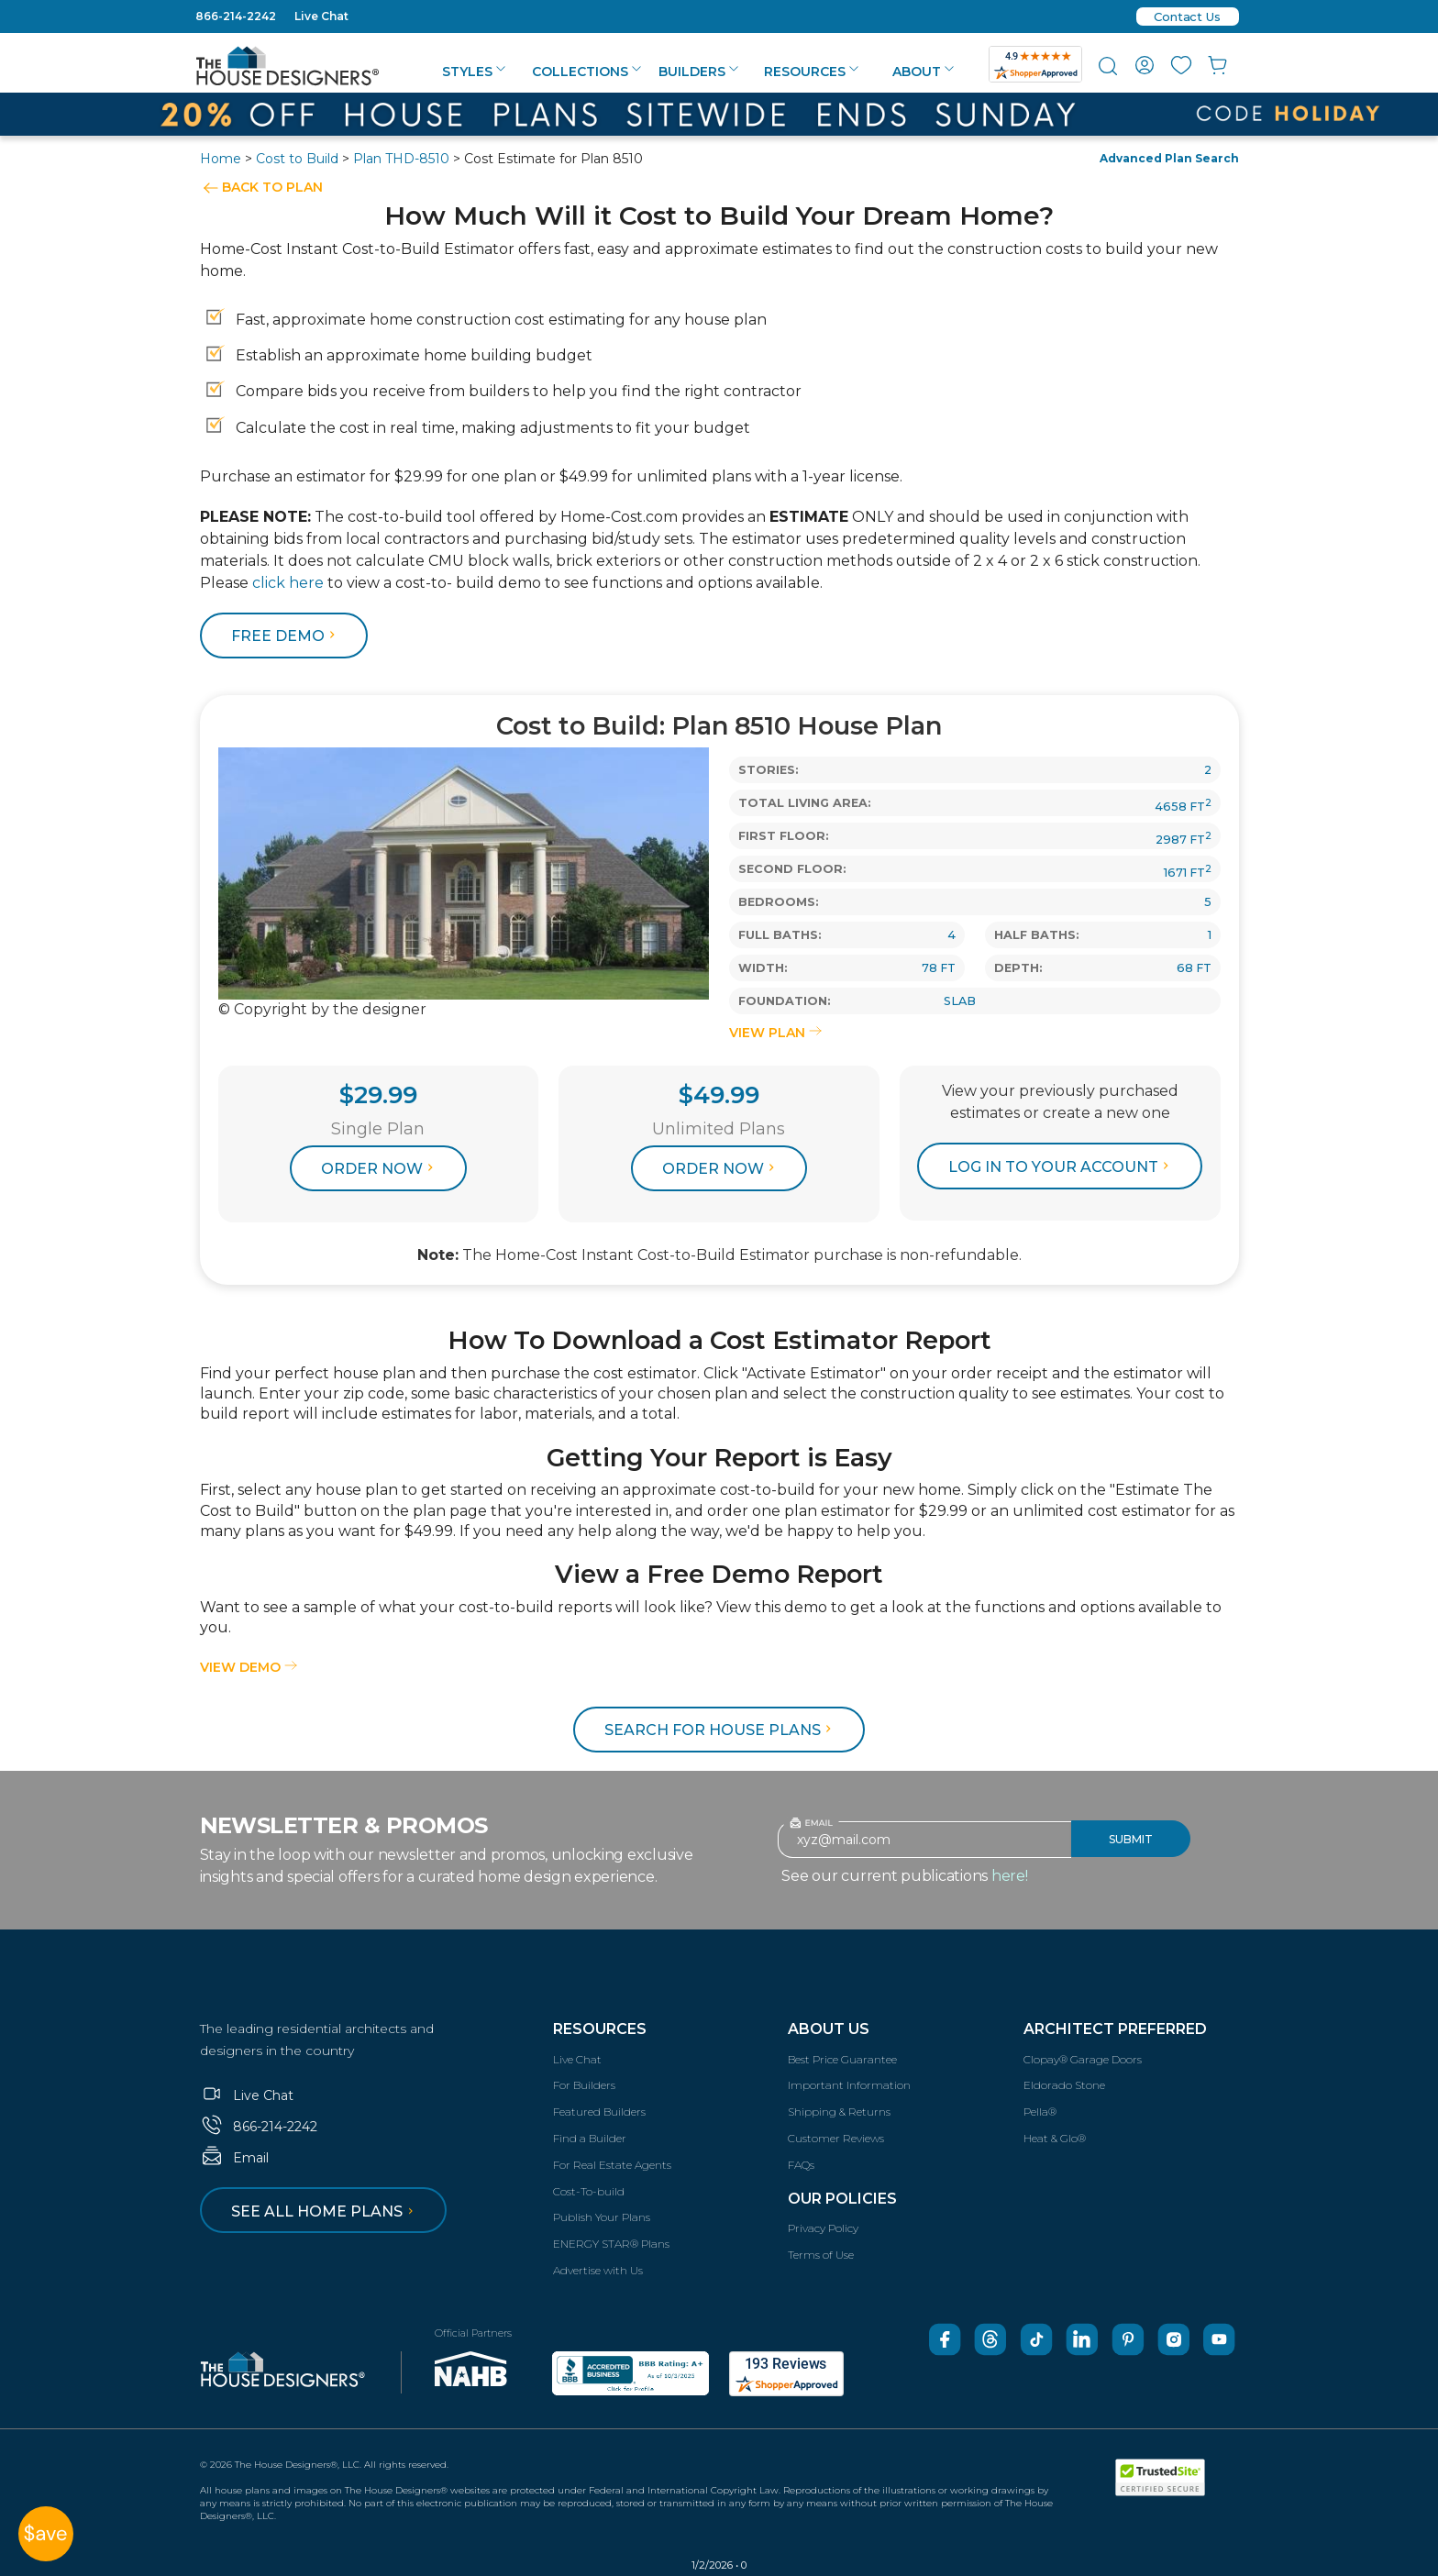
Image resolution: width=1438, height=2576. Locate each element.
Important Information (849, 2085)
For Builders (584, 2085)
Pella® (1039, 2111)
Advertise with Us (598, 2270)
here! (1009, 1876)
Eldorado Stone (1064, 2085)
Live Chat (321, 16)
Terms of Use (821, 2254)
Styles (473, 71)
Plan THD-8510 (401, 158)
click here (288, 582)
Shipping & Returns (839, 2111)
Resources (811, 71)
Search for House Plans (720, 1730)
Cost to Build (297, 158)
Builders (698, 71)
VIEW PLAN (775, 1032)
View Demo (248, 1667)
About (923, 71)
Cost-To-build (589, 2191)
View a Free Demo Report (719, 1574)
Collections (586, 71)
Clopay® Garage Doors (1082, 2059)
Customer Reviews (836, 2138)
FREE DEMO (285, 636)
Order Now (379, 1168)
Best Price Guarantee (842, 2059)
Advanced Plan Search (1169, 158)
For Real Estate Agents (612, 2165)
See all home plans (325, 2211)
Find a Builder (589, 2138)
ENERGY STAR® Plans (611, 2243)
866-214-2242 (235, 16)
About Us (828, 2029)
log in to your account (1061, 1167)
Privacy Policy (823, 2228)
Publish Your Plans (601, 2217)
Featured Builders (599, 2111)
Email (234, 2158)
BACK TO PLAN (272, 187)
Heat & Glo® (1054, 2138)
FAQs (801, 2165)
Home (220, 158)
